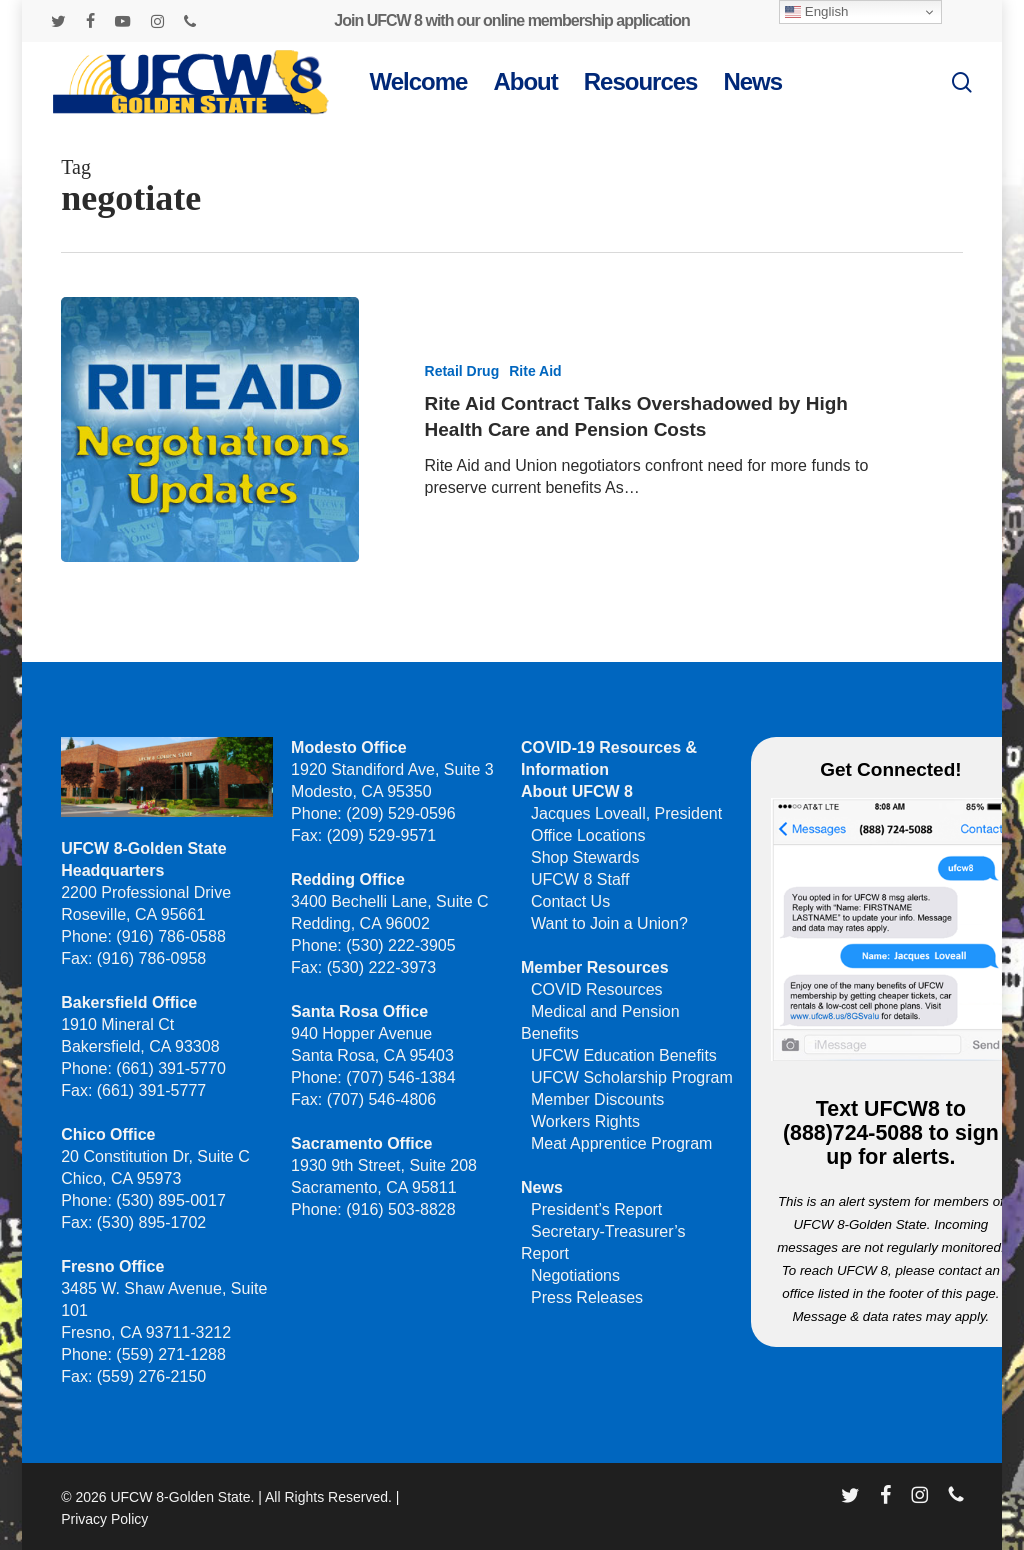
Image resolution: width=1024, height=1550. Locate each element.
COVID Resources (597, 989)
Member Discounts (597, 1099)
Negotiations (575, 1275)
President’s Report (596, 1209)
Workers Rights (585, 1121)
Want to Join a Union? (609, 923)
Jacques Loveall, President (626, 813)
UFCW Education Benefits (624, 1055)
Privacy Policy (104, 1519)
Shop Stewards (585, 857)
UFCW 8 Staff (580, 879)
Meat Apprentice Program (621, 1143)
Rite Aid (535, 371)
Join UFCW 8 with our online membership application (511, 20)
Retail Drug (462, 371)
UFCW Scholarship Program (632, 1077)
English (816, 12)
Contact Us (570, 901)
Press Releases (587, 1297)
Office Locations (588, 835)
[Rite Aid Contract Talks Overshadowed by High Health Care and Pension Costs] (210, 429)
